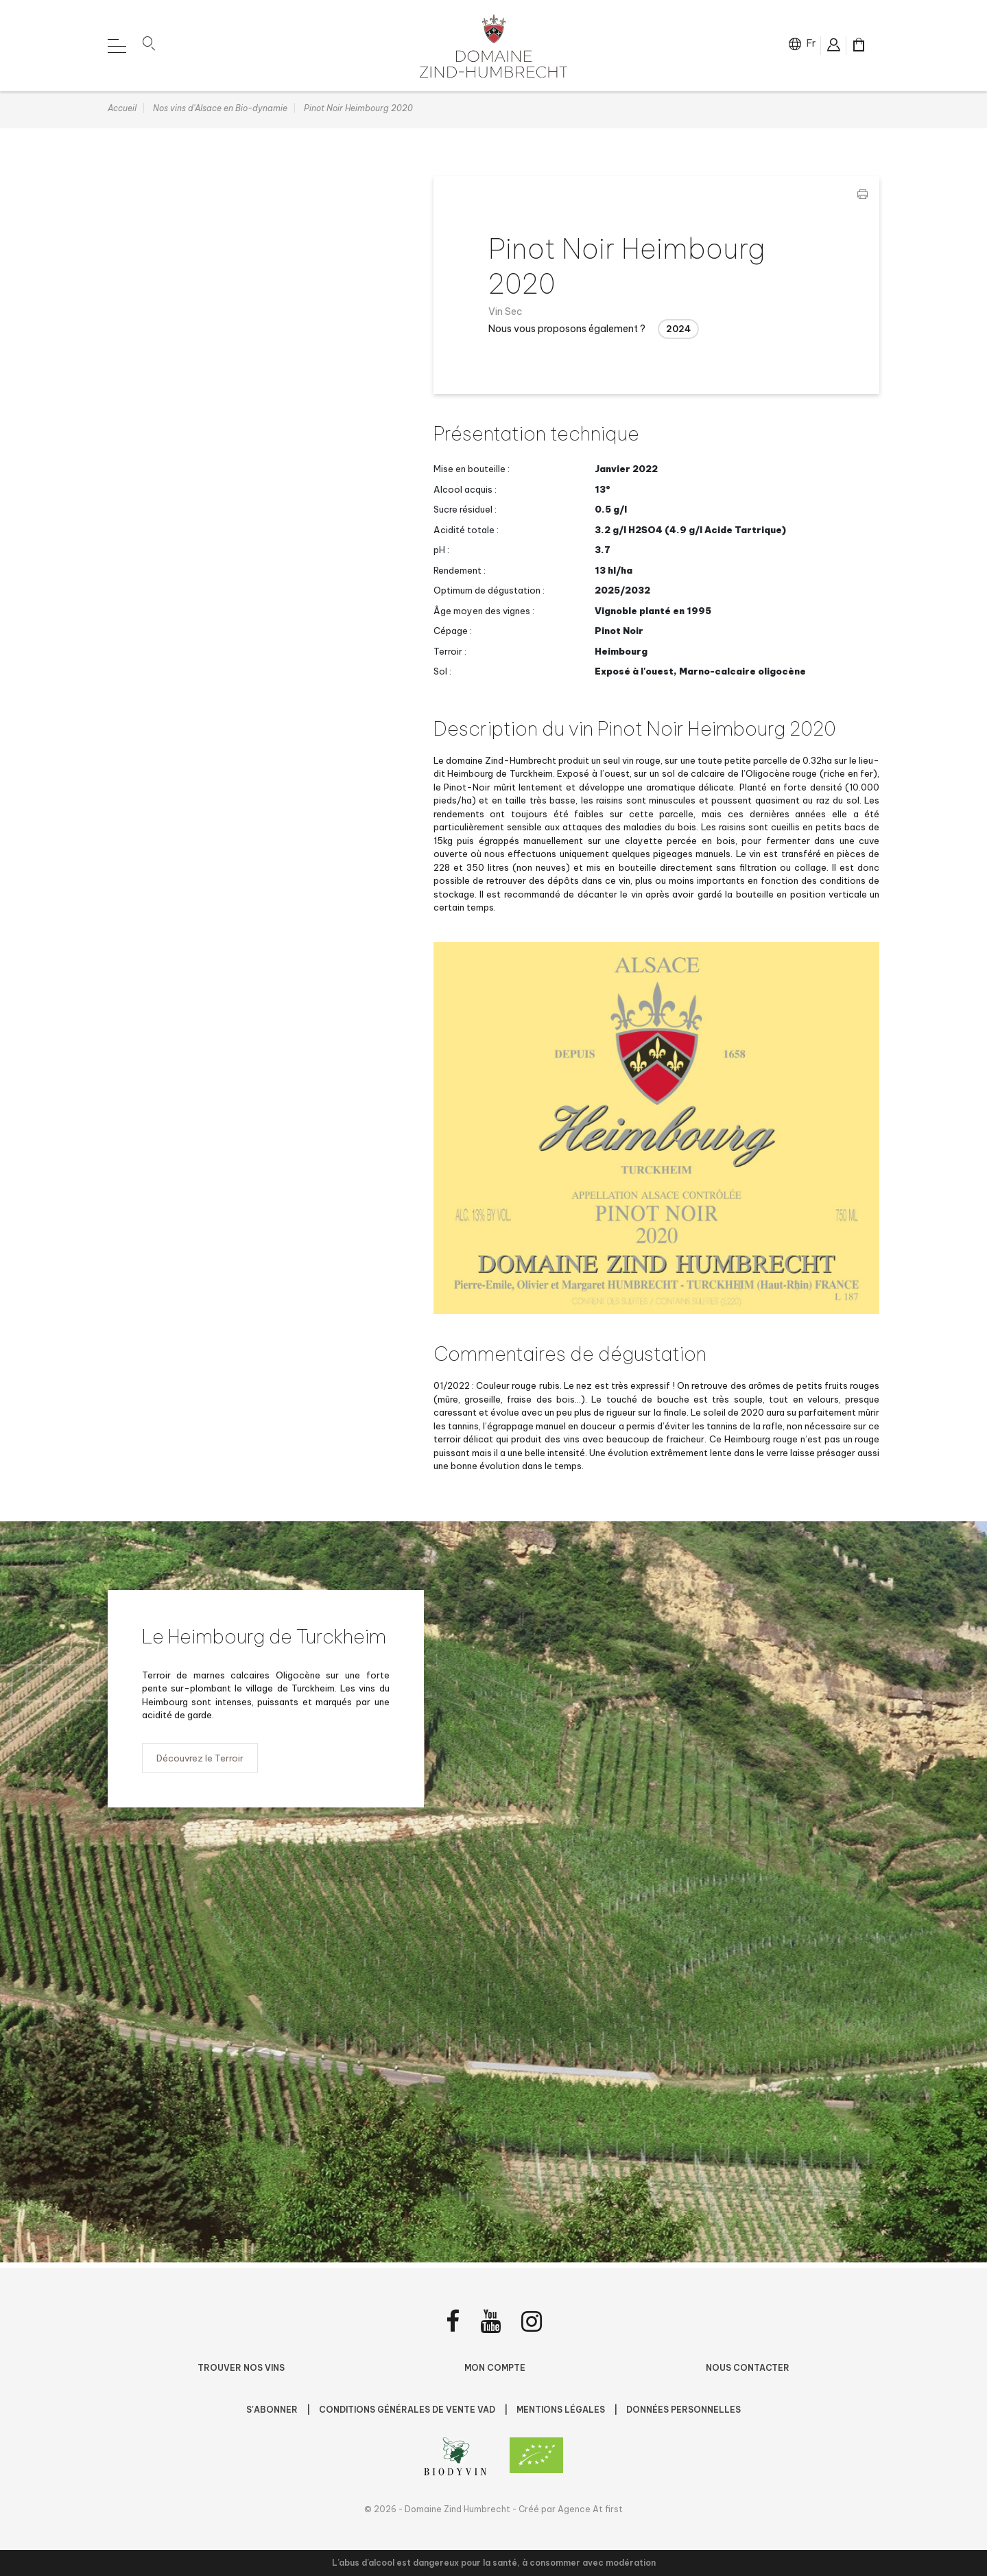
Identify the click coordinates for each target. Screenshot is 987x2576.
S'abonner (273, 2409)
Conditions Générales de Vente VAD (408, 2409)
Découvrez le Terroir (199, 1763)
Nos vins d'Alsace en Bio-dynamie (220, 113)
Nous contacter (747, 2368)
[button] (149, 47)
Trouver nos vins (241, 2368)
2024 (678, 334)
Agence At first (590, 2509)
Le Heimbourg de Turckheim (265, 1642)
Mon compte (494, 2368)
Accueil (122, 113)
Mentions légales (561, 2409)
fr (810, 44)
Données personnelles (683, 2409)
